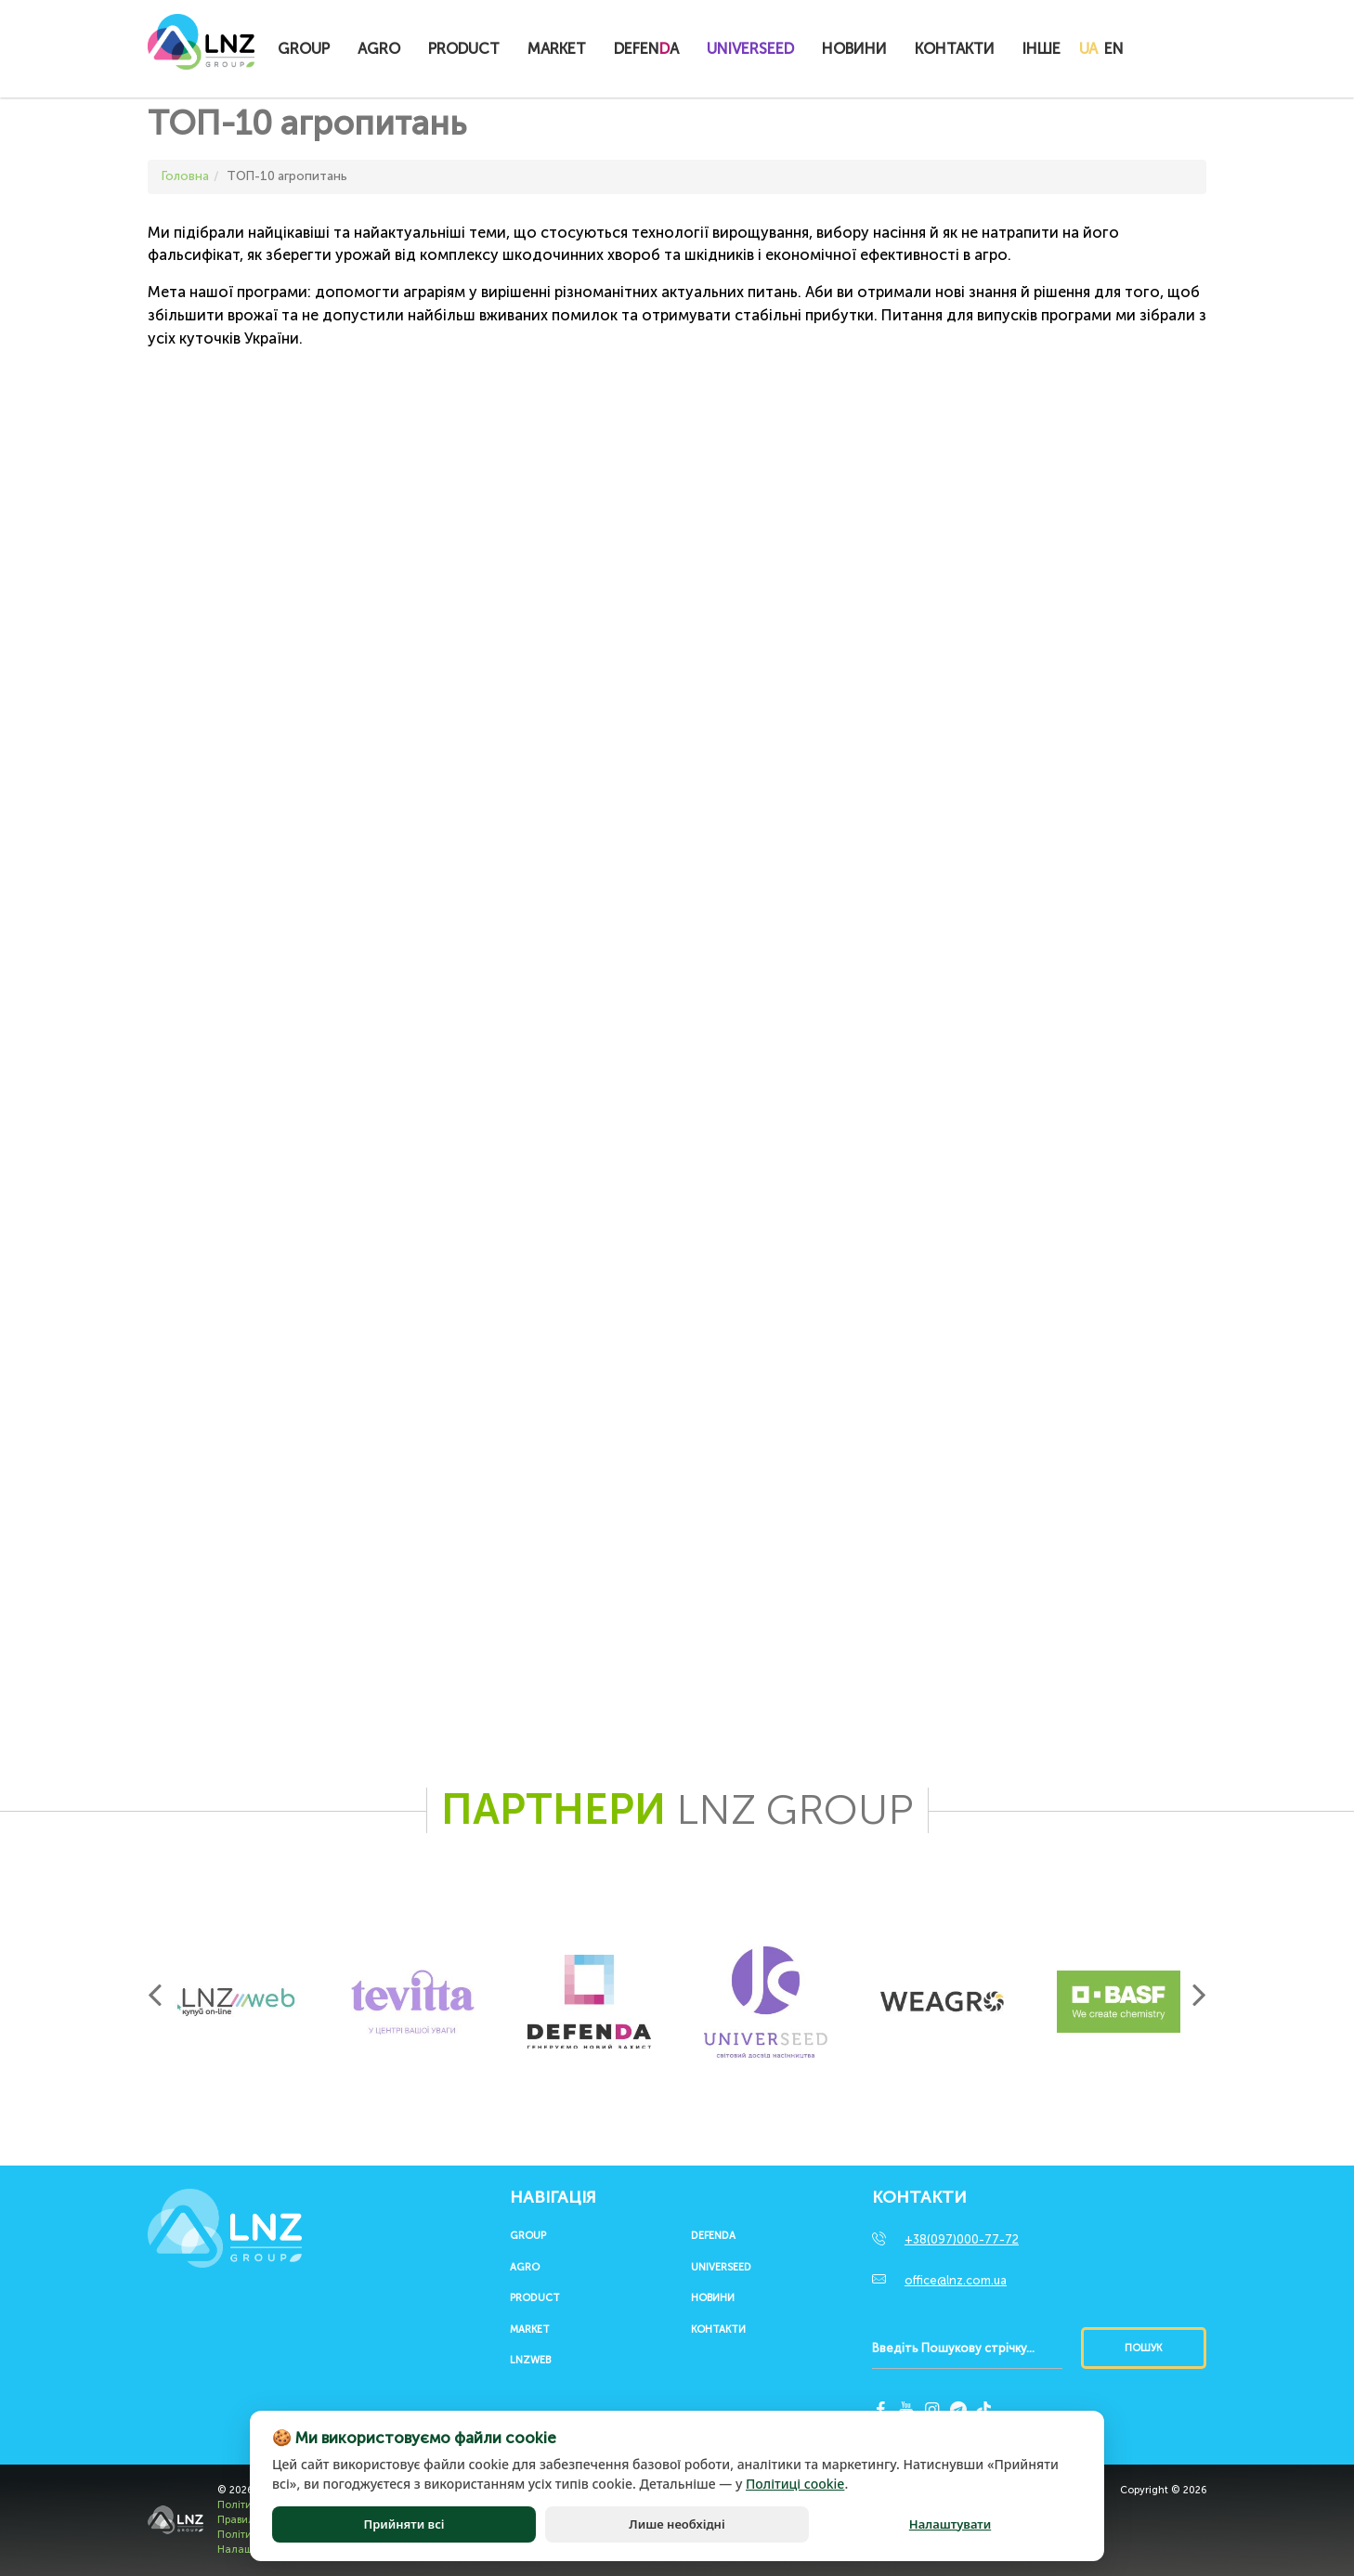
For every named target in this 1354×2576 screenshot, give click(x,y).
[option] (236, 2002)
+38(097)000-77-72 (962, 2239)
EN (1114, 49)
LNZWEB (530, 2360)
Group (304, 49)
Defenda (713, 2236)
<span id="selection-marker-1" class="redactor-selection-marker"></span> (412, 1192)
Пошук (1143, 2348)
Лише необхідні (676, 2524)
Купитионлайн (1180, 50)
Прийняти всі (403, 2524)
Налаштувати (950, 2524)
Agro (379, 49)
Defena (646, 49)
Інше (1041, 49)
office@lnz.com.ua (956, 2280)
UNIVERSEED (750, 49)
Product (464, 49)
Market (556, 49)
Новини (854, 49)
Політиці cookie (795, 2483)
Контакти (955, 49)
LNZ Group (201, 51)
